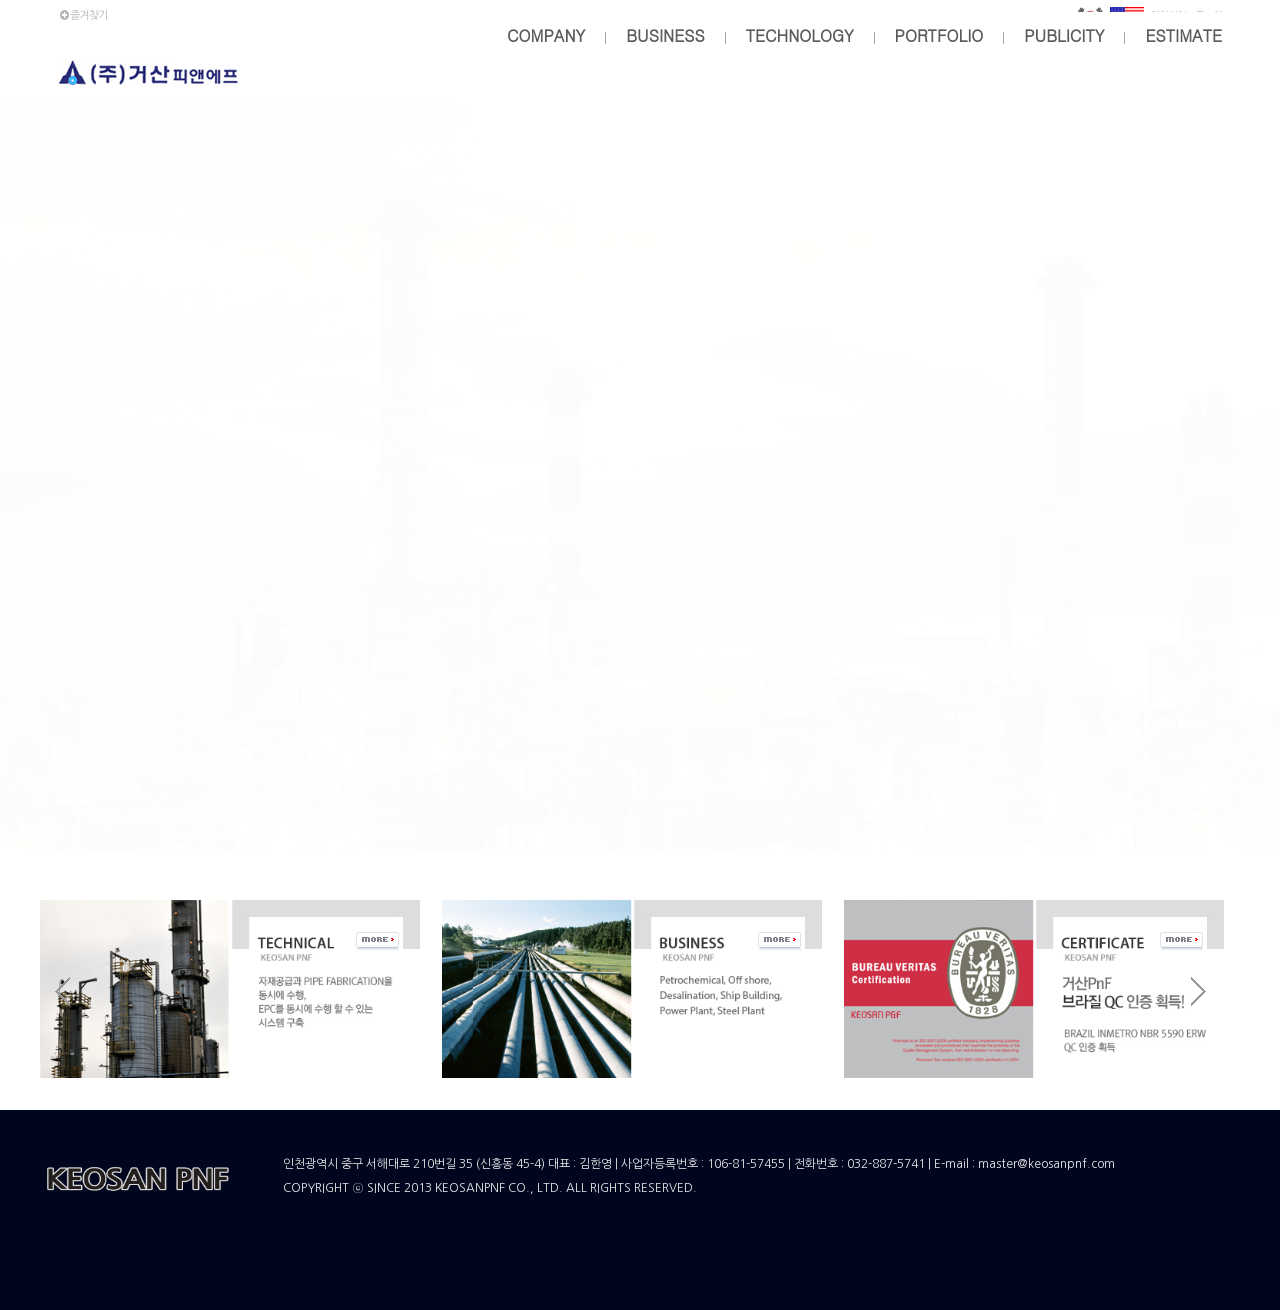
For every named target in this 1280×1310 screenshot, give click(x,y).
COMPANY (546, 35)
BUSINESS (665, 35)
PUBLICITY (1064, 35)
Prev (63, 992)
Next (1199, 992)
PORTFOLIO (939, 35)
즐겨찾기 (82, 15)
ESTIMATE (1183, 35)
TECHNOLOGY (800, 35)
